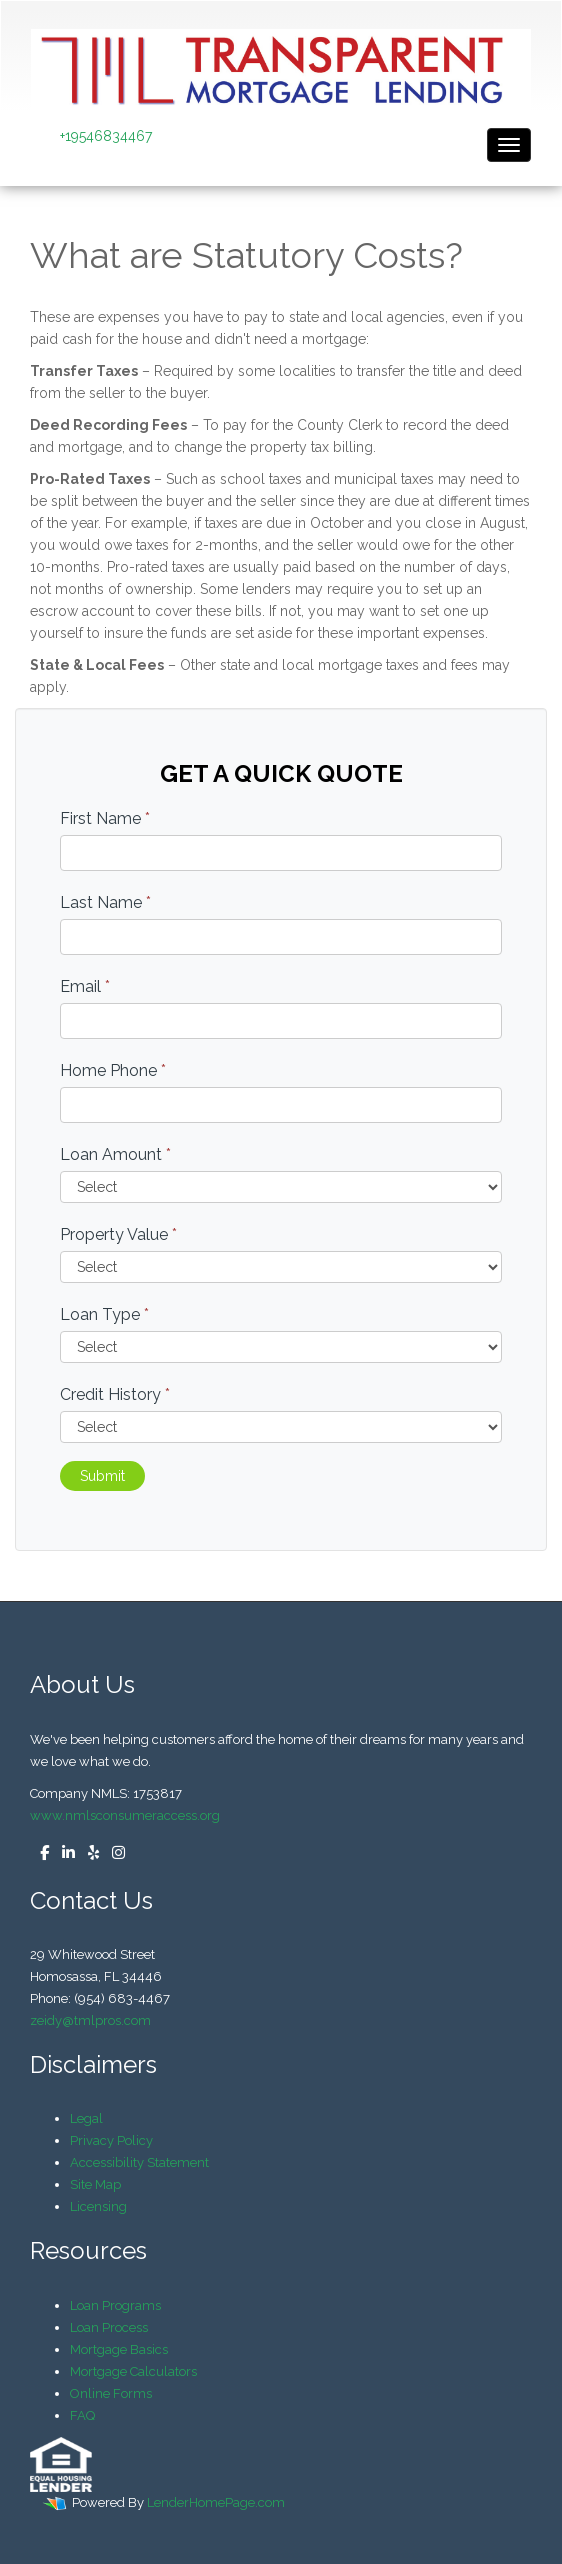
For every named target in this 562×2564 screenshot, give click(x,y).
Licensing (98, 2206)
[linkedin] (63, 1853)
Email (85, 986)
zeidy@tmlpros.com (90, 2020)
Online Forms (111, 2393)
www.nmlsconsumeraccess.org (125, 1815)
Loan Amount (115, 1154)
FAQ (82, 2415)
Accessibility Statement (139, 2162)
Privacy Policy (111, 2140)
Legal (86, 2118)
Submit (102, 1476)
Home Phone (113, 1070)
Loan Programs (115, 2305)
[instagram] (113, 1853)
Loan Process (109, 2327)
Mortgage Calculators (133, 2371)
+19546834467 (106, 136)
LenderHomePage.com (216, 2502)
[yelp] (88, 1853)
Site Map (95, 2184)
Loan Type (104, 1314)
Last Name (105, 902)
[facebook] (39, 1853)
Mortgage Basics (119, 2349)
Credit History (115, 1394)
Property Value (118, 1234)
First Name (105, 818)
